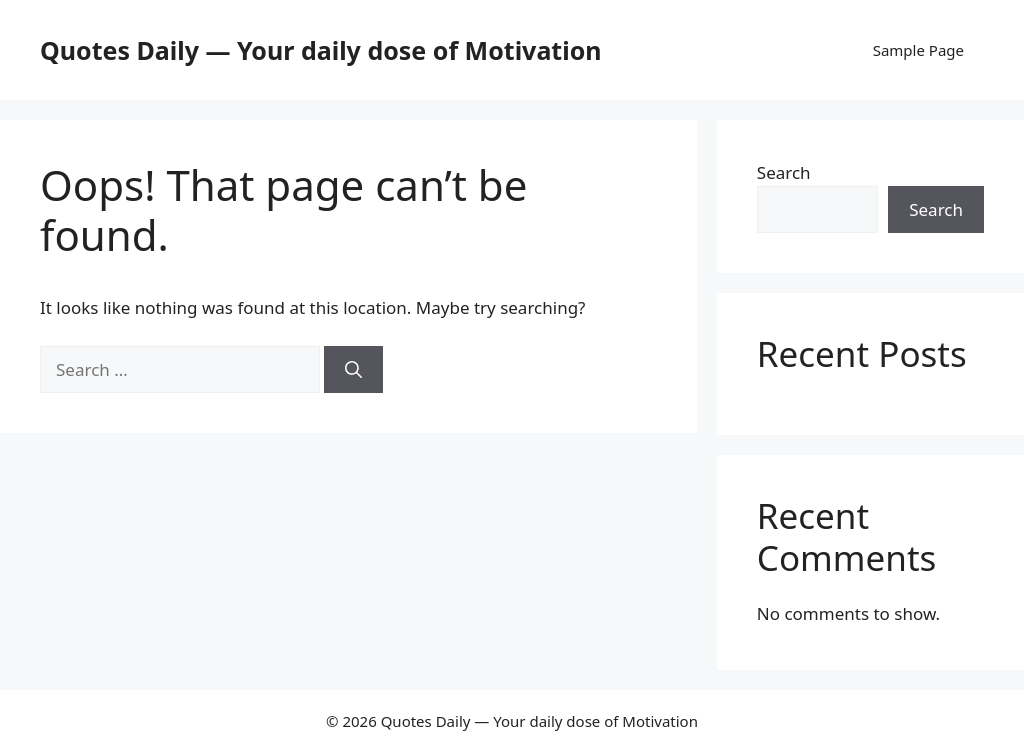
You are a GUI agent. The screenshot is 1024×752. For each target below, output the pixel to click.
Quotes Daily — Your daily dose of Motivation (321, 50)
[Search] (353, 370)
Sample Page (918, 50)
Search (784, 172)
